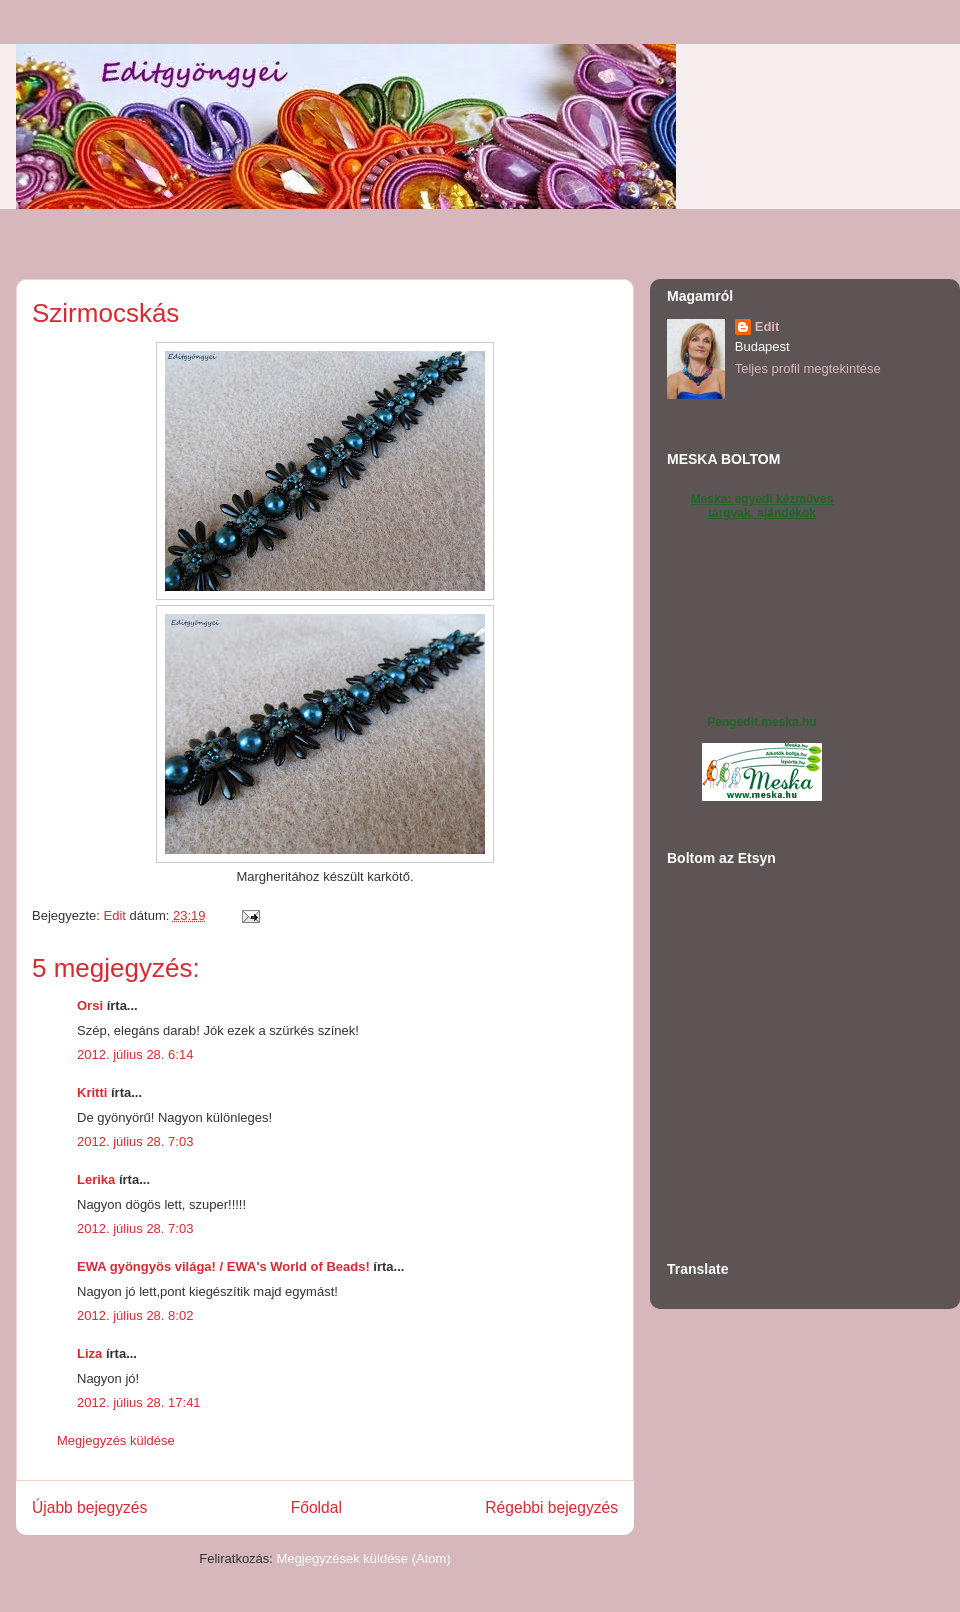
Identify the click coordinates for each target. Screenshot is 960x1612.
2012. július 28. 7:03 (135, 1141)
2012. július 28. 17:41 (139, 1402)
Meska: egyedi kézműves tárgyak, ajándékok (762, 506)
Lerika (96, 1179)
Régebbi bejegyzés (551, 1507)
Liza (89, 1353)
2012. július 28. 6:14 (135, 1054)
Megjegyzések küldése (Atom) (364, 1558)
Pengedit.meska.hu (761, 722)
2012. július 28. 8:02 (135, 1315)
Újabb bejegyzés (89, 1507)
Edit (767, 326)
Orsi (90, 1005)
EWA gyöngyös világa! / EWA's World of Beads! (223, 1266)
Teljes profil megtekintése (808, 368)
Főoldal (316, 1507)
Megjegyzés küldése (116, 1440)
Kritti (92, 1092)
